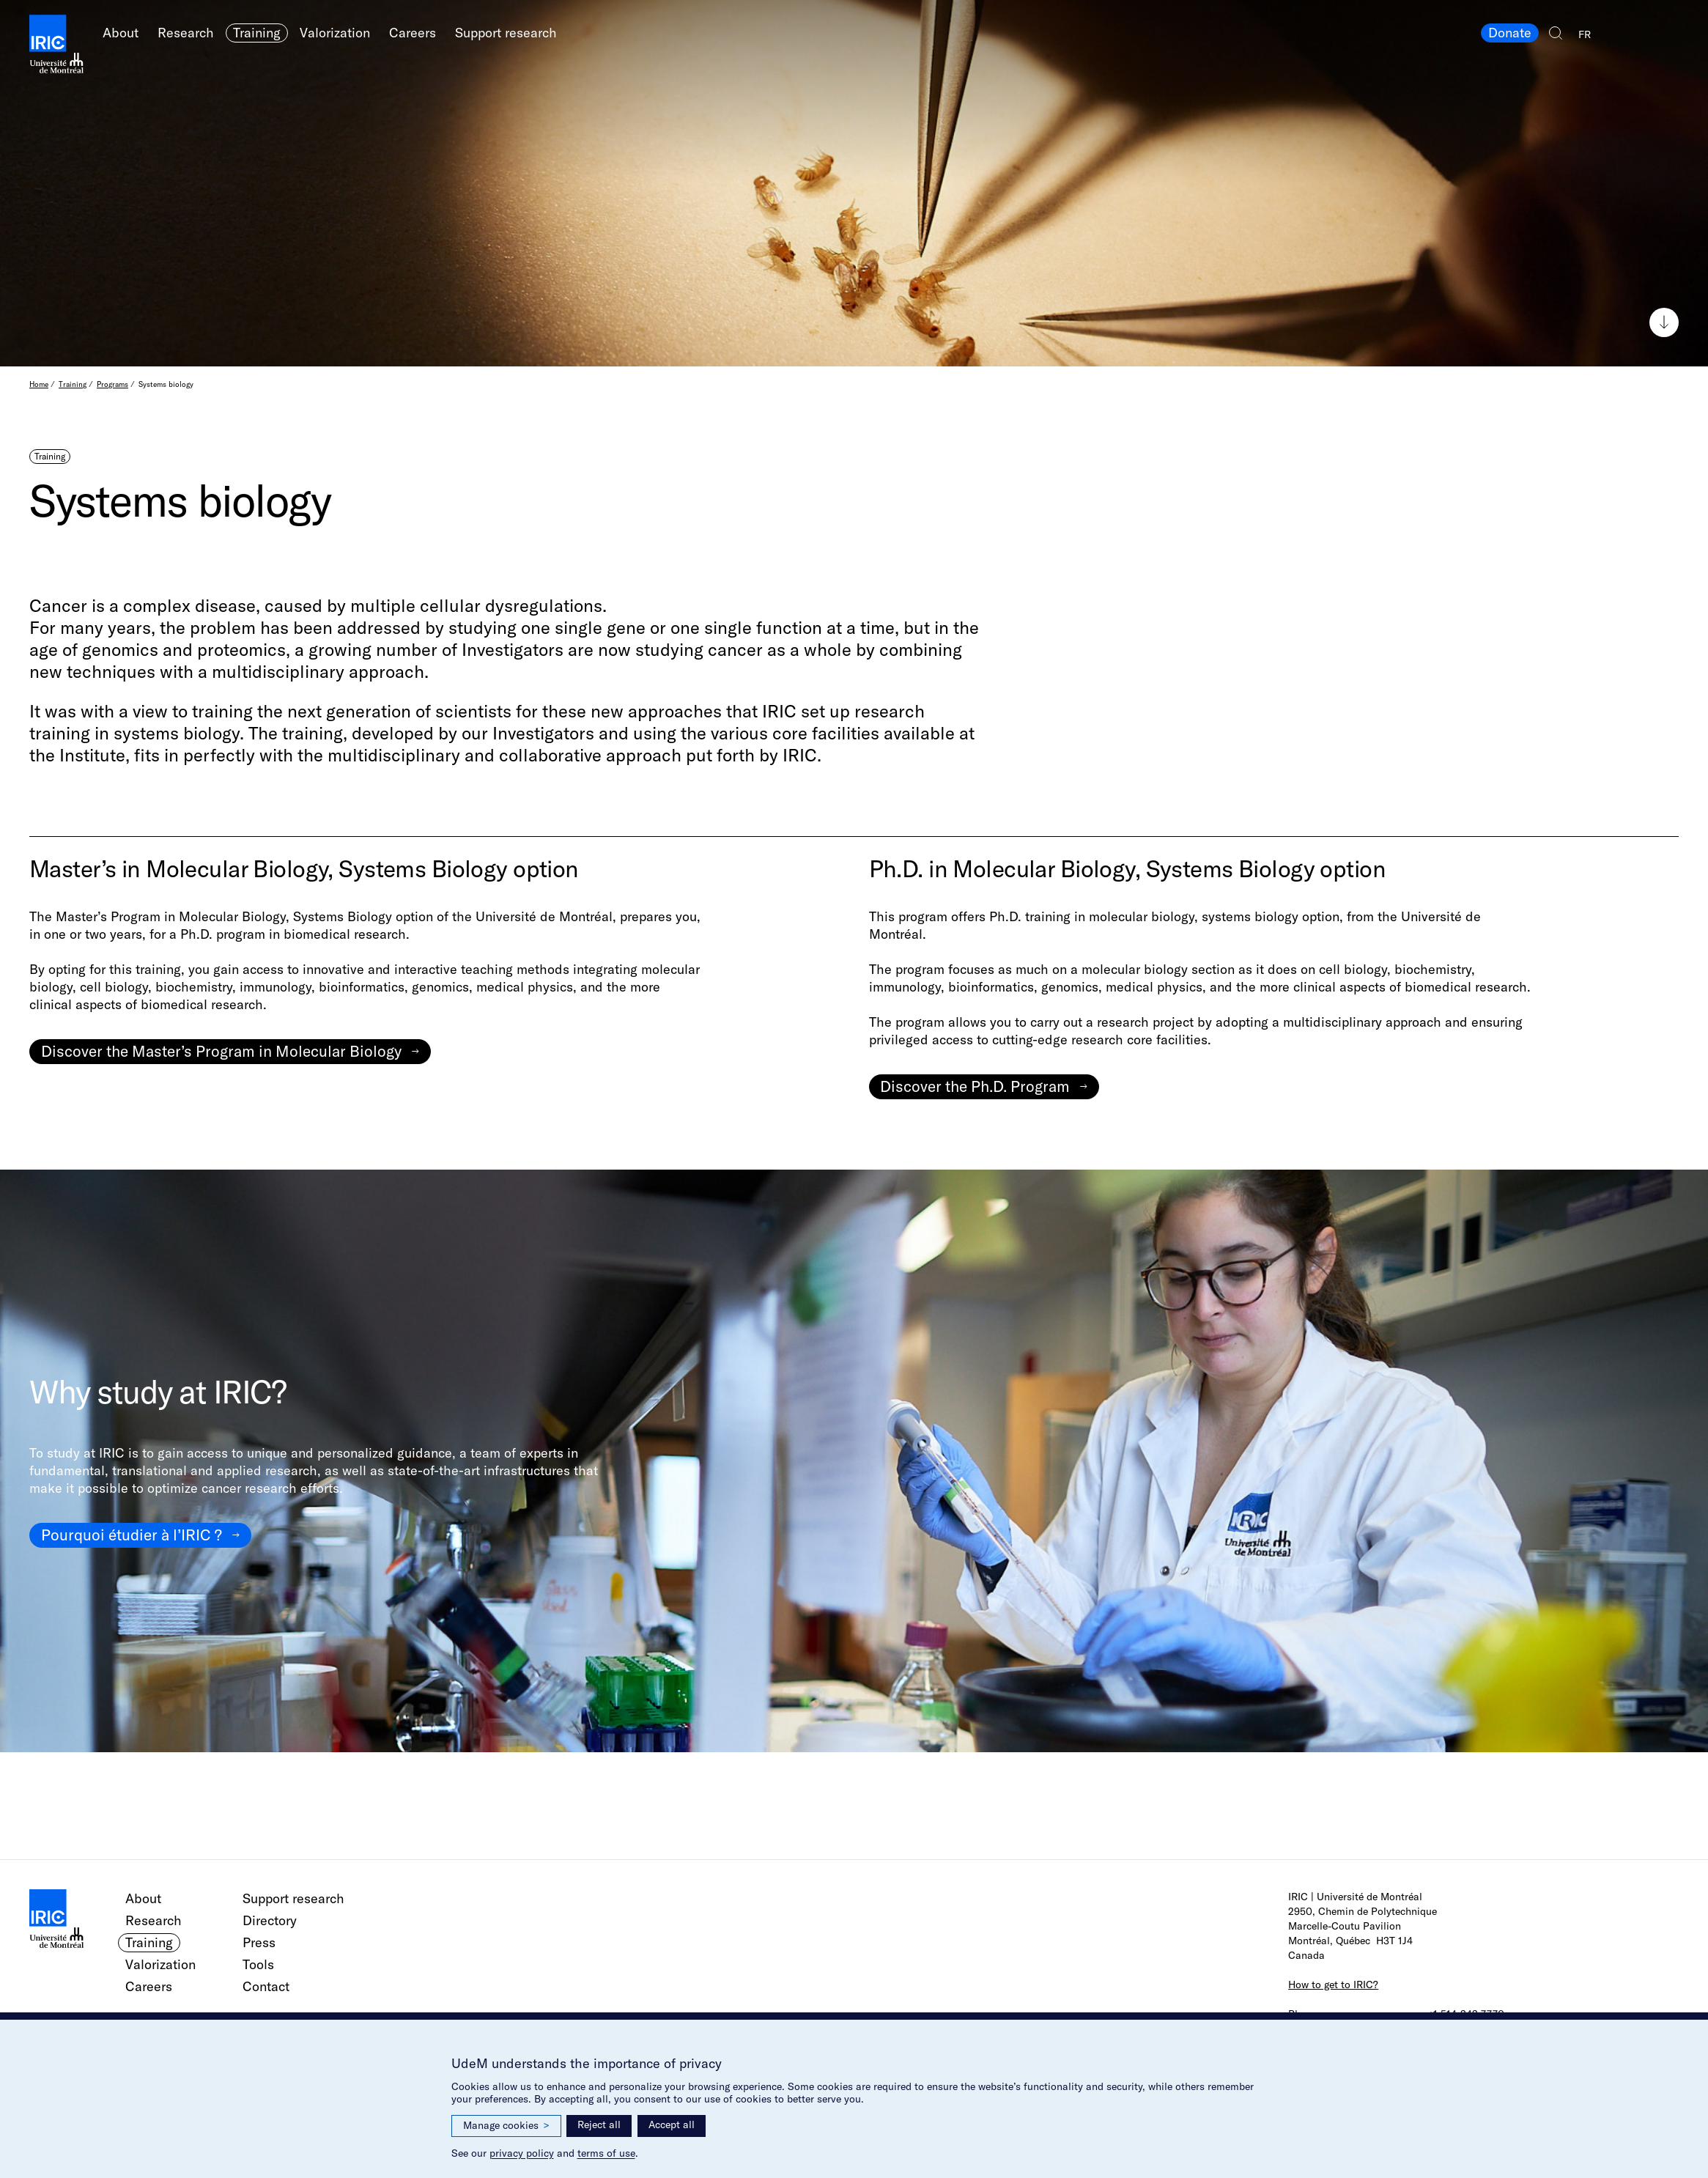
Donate (1509, 32)
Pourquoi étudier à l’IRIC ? (131, 1534)
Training (257, 32)
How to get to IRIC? (1333, 1984)
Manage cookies (506, 2126)
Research (186, 32)
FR (1584, 34)
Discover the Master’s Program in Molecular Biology (221, 1050)
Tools (258, 1964)
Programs (112, 384)
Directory (270, 1920)
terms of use (606, 2153)
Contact (266, 1986)
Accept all (671, 2124)
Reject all (599, 2124)
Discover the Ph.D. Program (975, 1086)
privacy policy (521, 2153)
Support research (506, 32)
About (120, 32)
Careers (412, 32)
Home (38, 384)
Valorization (335, 32)
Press (259, 1942)
